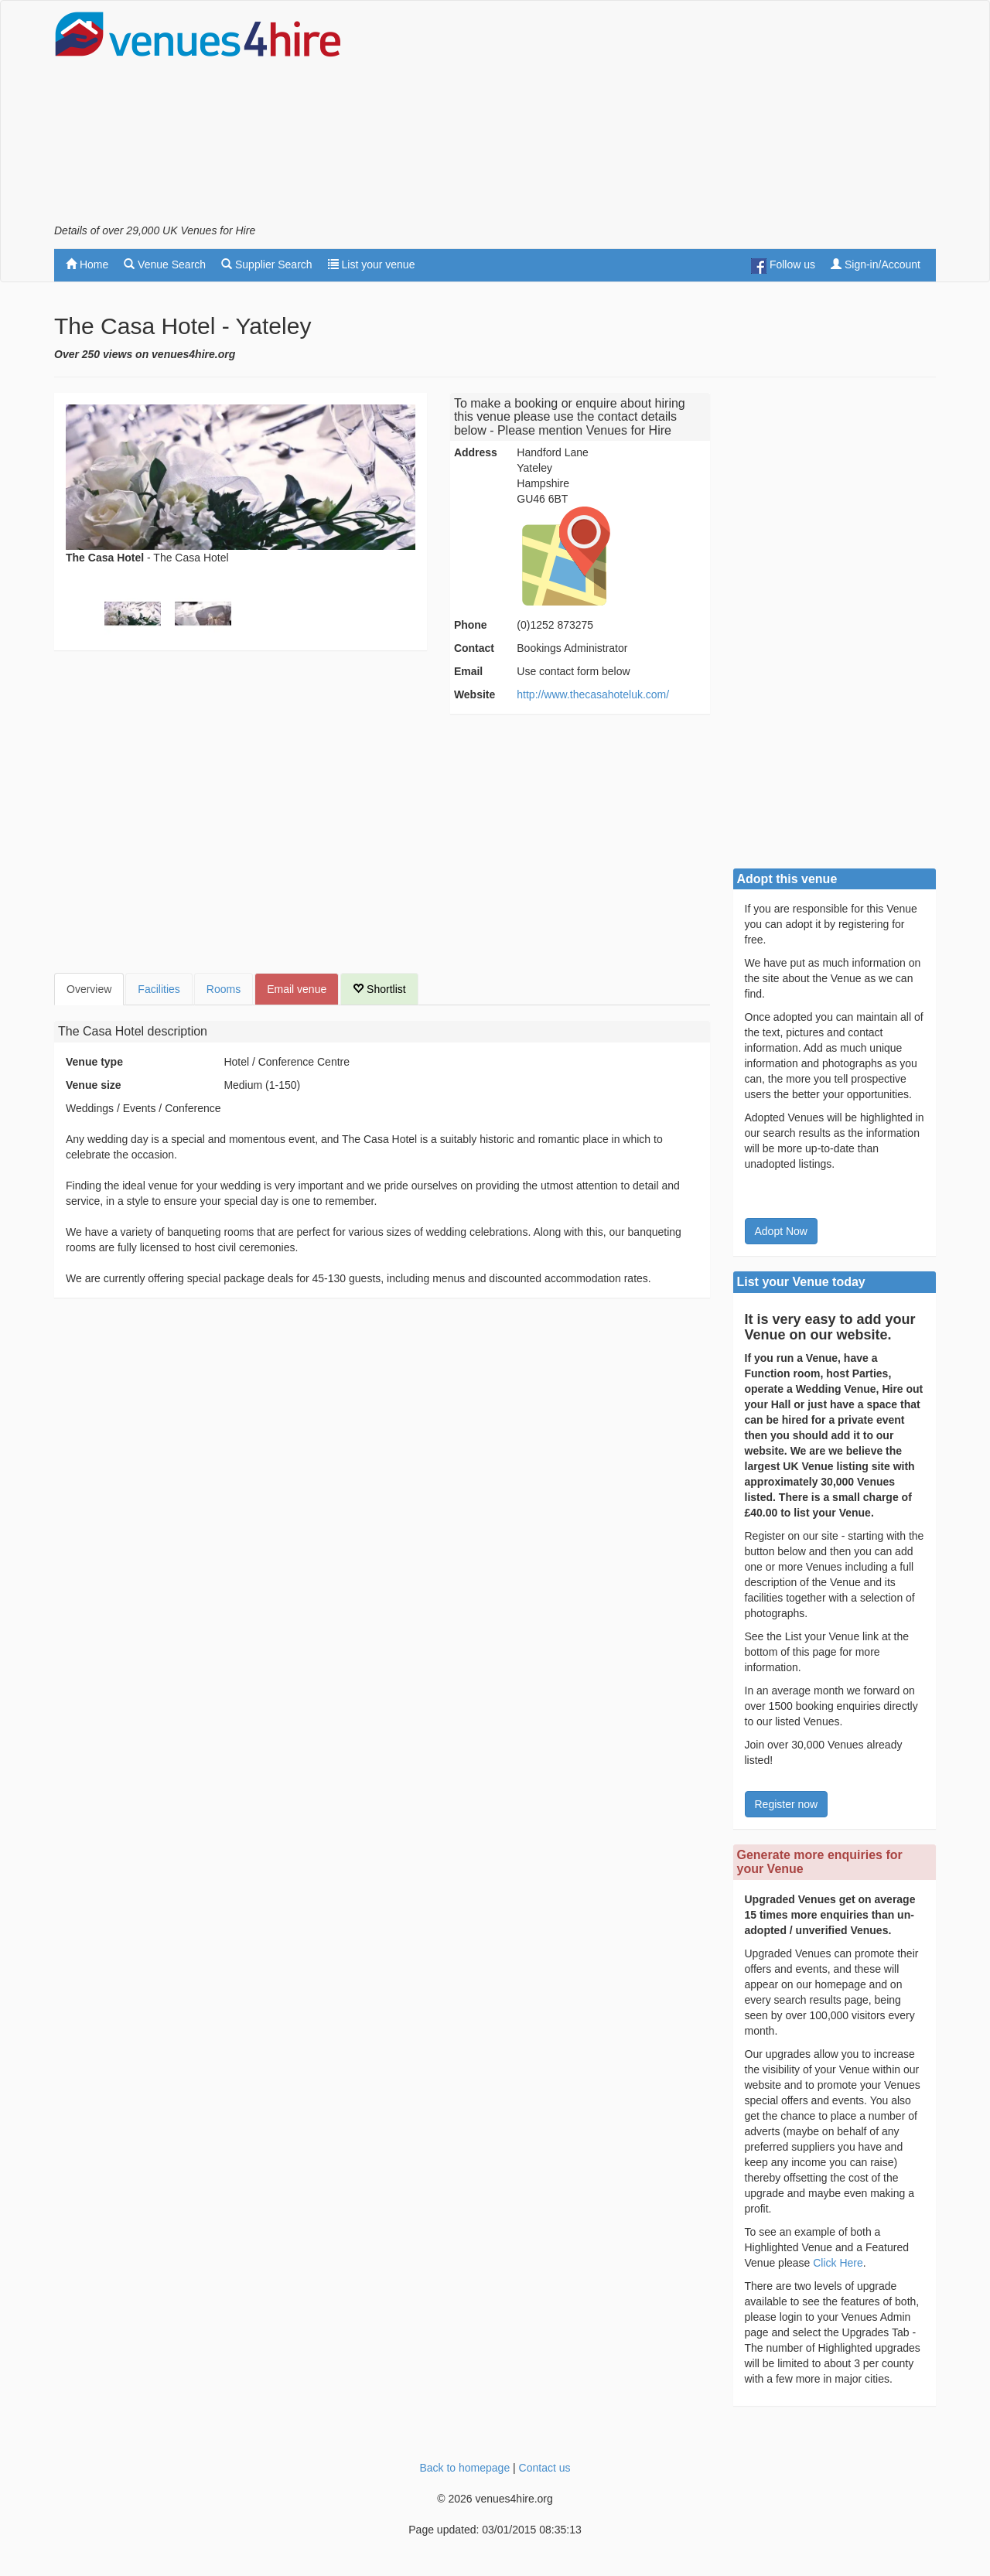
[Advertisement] (654, 117)
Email (468, 671)
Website (474, 694)
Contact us (545, 2468)
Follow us (783, 266)
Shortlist (379, 989)
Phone (470, 625)
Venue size (93, 1085)
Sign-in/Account (875, 264)
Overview (89, 989)
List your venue (371, 264)
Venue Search (165, 264)
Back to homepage (464, 2468)
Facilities (158, 989)
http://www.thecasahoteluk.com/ (593, 694)
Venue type (94, 1062)
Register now (786, 1804)
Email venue (296, 989)
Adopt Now (781, 1231)
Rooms (224, 989)
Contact (474, 648)
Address (475, 452)
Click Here (838, 2263)
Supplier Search (266, 264)
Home (87, 264)
